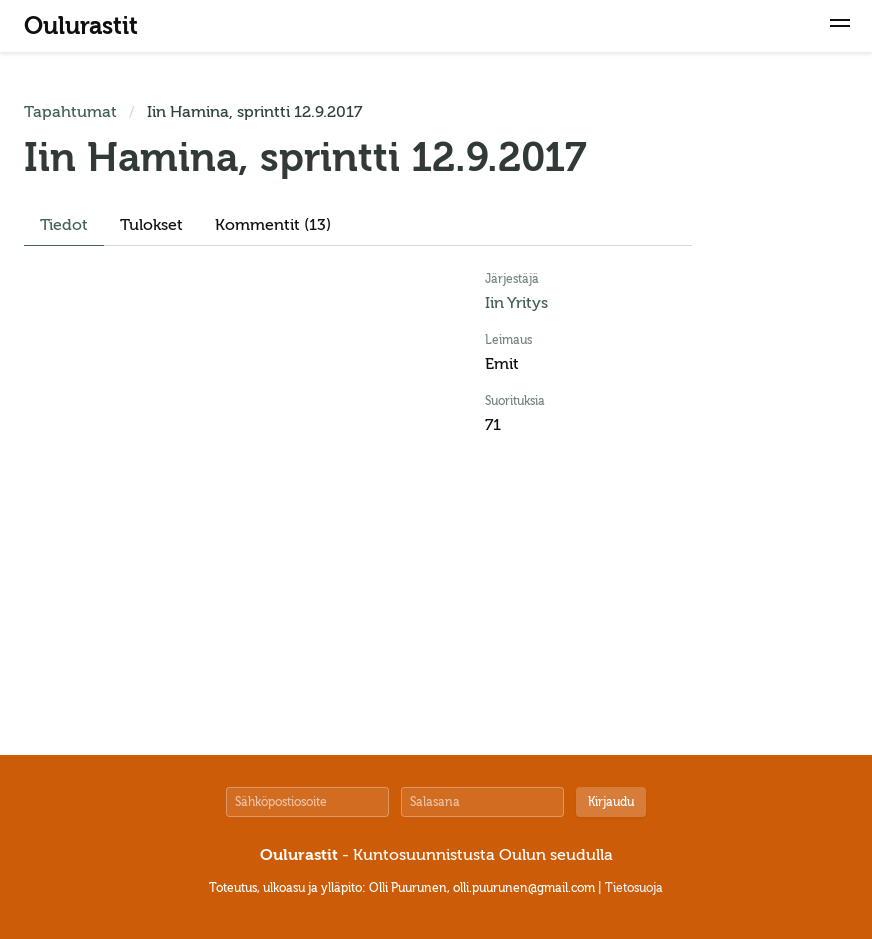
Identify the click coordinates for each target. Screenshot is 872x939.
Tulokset (151, 225)
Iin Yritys (516, 303)
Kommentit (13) (273, 225)
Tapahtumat (70, 112)
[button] (840, 26)
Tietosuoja (634, 888)
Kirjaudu (611, 802)
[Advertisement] (788, 400)
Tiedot (64, 225)
